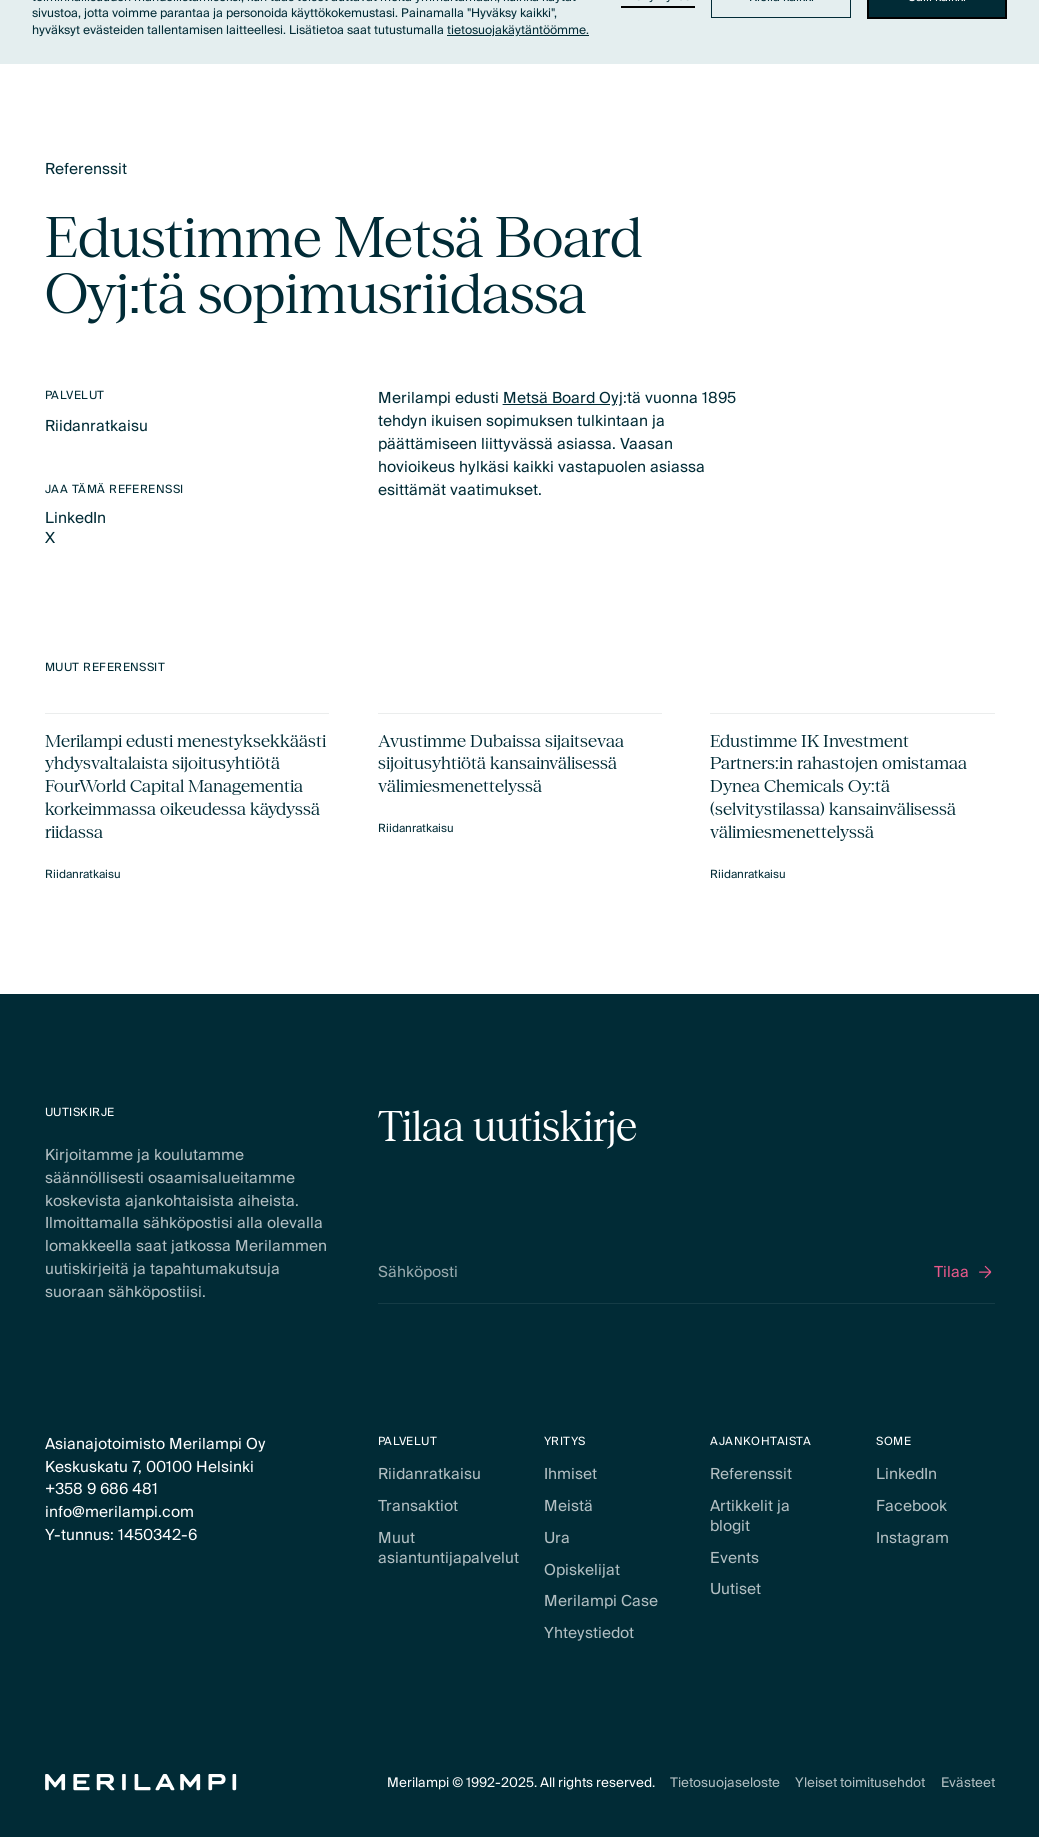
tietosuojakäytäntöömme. (518, 30)
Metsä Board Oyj (562, 398)
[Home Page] (141, 1782)
